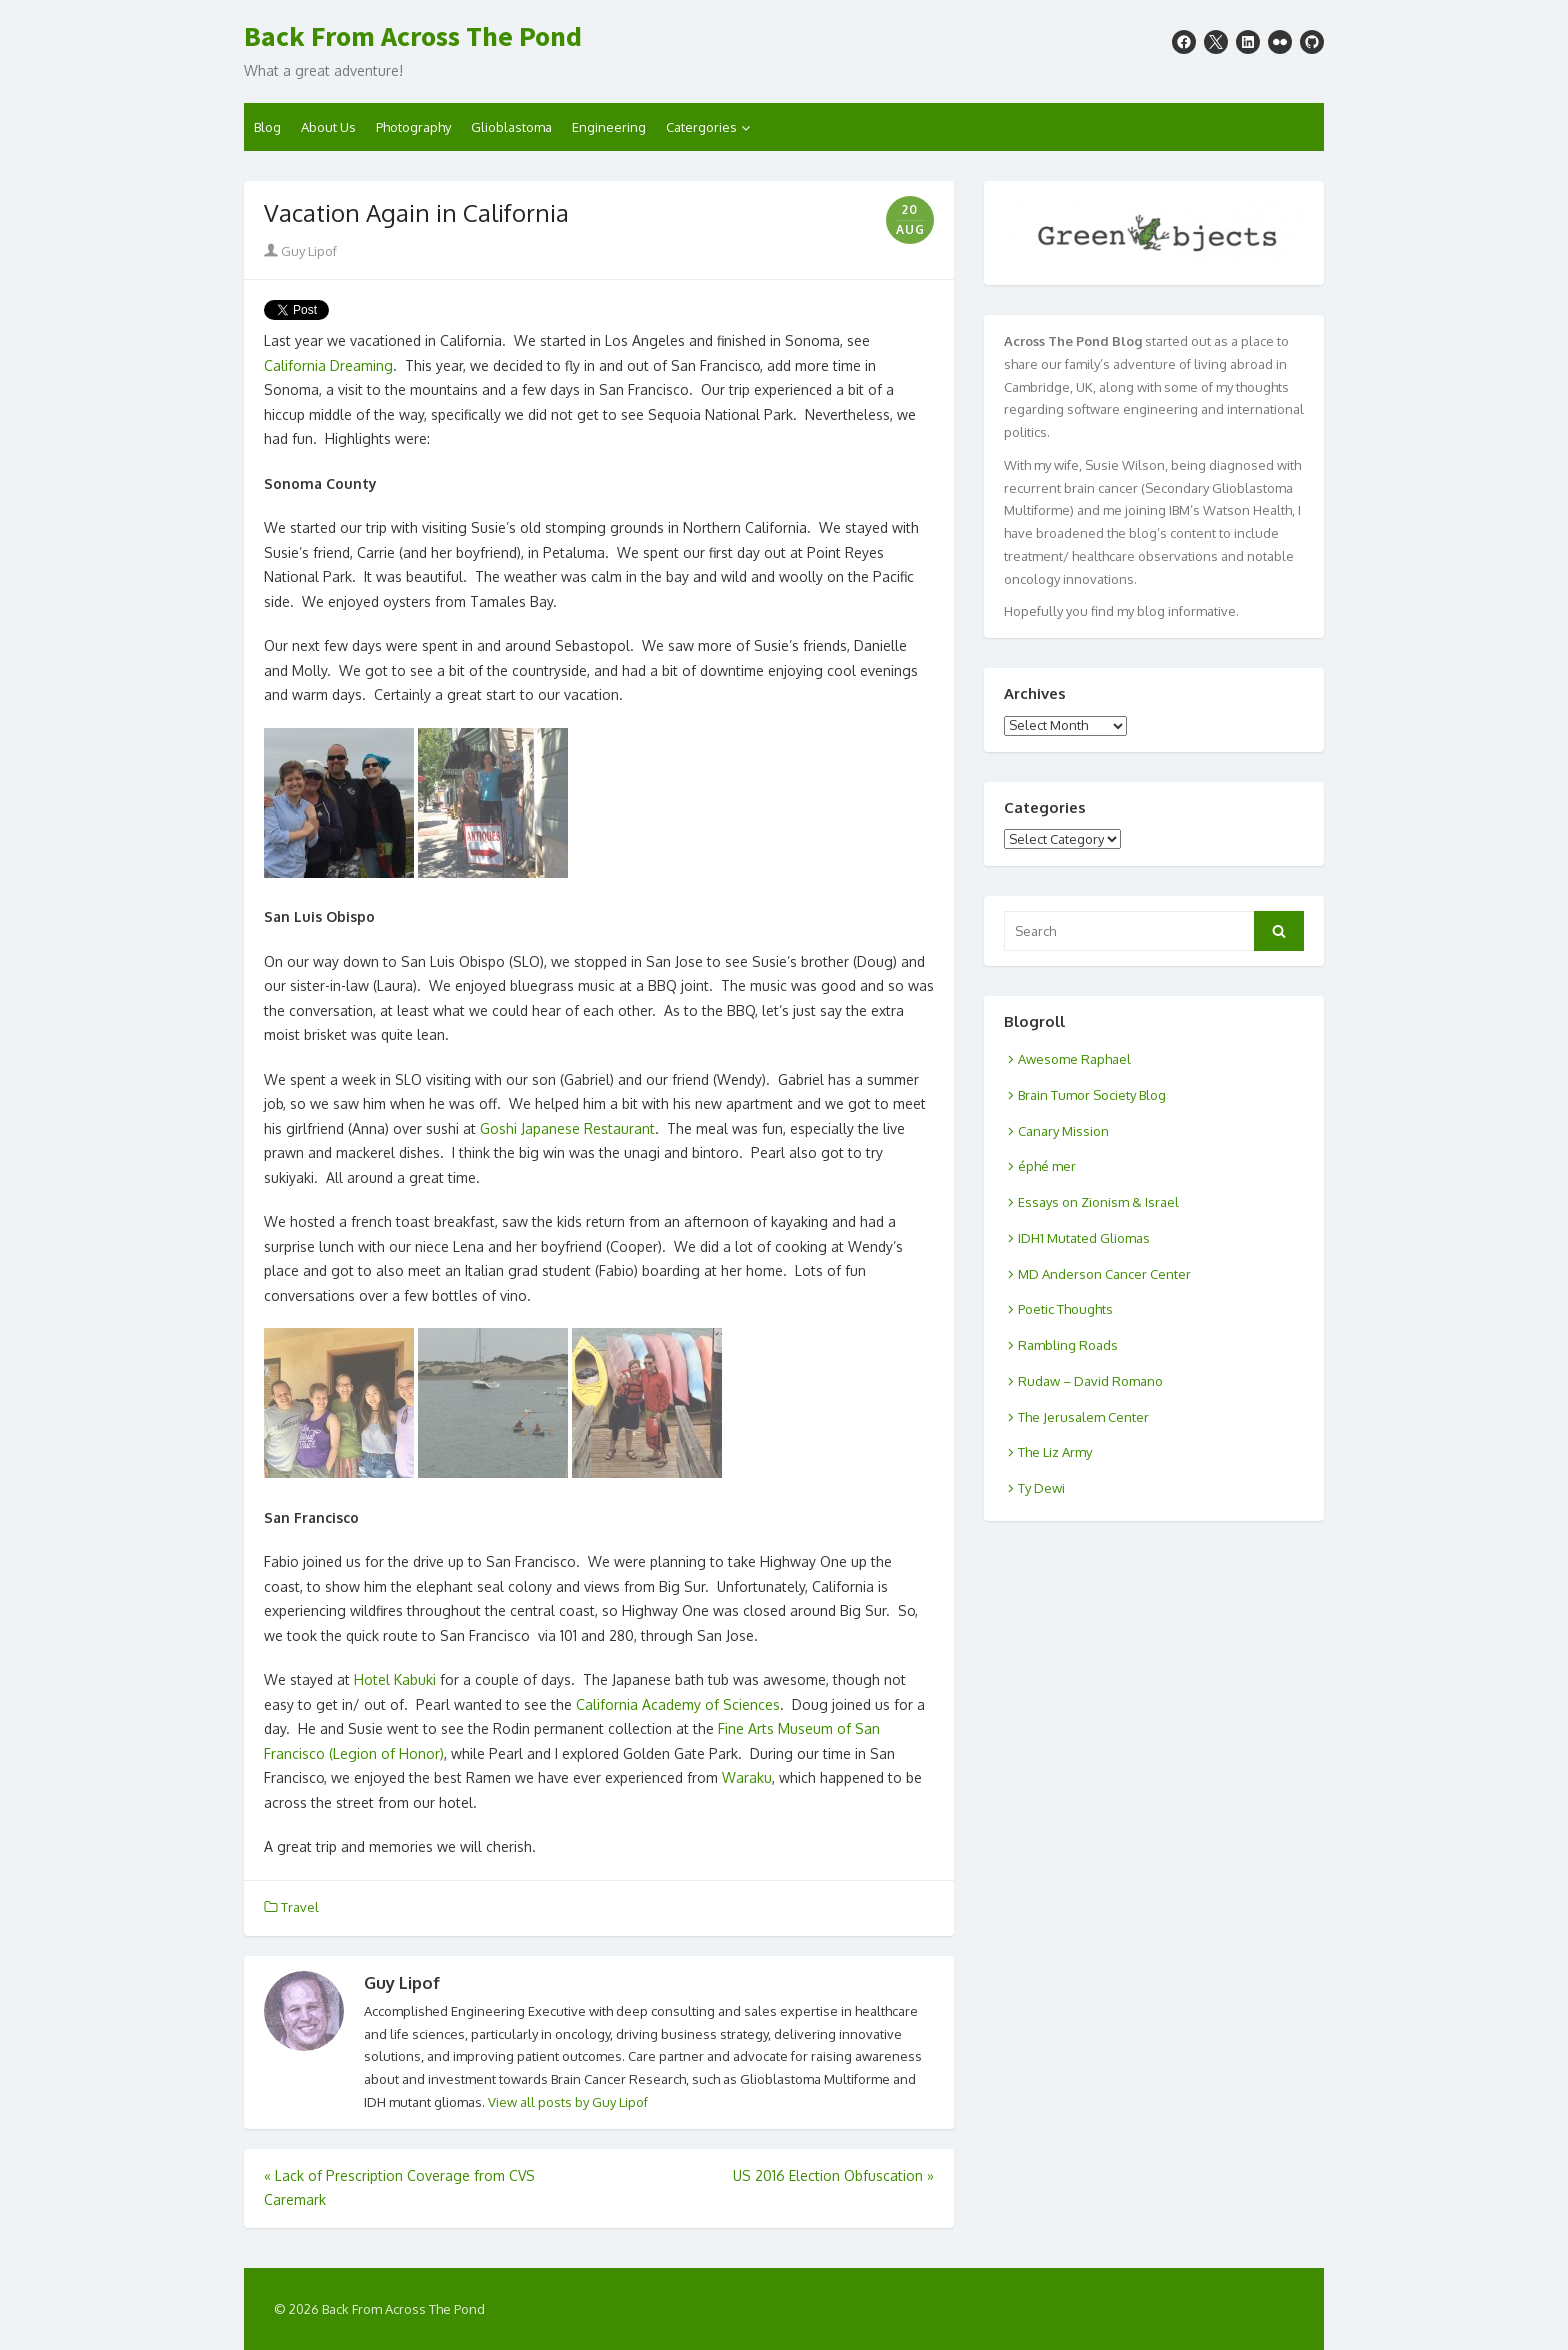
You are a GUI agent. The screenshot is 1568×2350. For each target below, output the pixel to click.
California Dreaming (328, 365)
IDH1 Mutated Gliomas (1084, 1238)
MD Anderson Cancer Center (1104, 1274)
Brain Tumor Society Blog (1092, 1095)
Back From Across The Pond (413, 37)
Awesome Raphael (1074, 1059)
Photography (413, 127)
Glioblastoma (511, 127)
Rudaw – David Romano (1090, 1381)
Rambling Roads (1068, 1345)
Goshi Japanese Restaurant (567, 1128)
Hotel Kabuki (395, 1679)
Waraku (747, 1777)
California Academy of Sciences (678, 1704)
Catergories (701, 127)
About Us (328, 127)
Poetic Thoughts (1065, 1309)
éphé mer (1047, 1166)
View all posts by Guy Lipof (568, 2102)
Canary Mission (1063, 1131)
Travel (300, 1907)
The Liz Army (1055, 1452)
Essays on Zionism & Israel (1098, 1202)
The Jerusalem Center (1083, 1417)
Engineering (609, 127)
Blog (267, 127)
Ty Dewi (1041, 1488)
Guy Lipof (300, 251)
